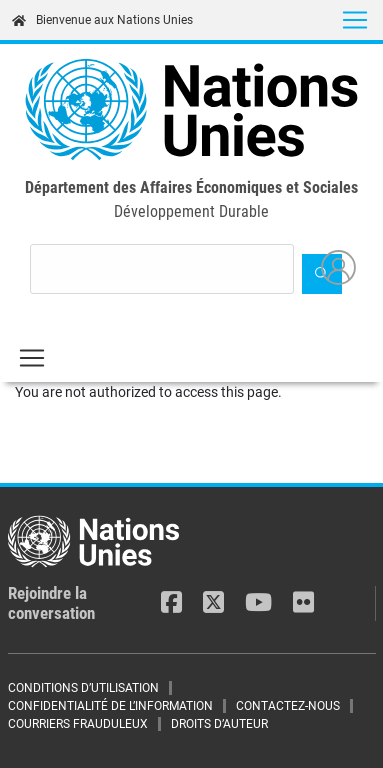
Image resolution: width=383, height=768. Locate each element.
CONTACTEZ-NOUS (288, 706)
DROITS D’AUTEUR (219, 724)
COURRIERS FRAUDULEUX (78, 724)
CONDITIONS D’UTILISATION (83, 688)
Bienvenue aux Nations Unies (102, 20)
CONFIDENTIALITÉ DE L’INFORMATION (110, 706)
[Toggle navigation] (355, 20)
